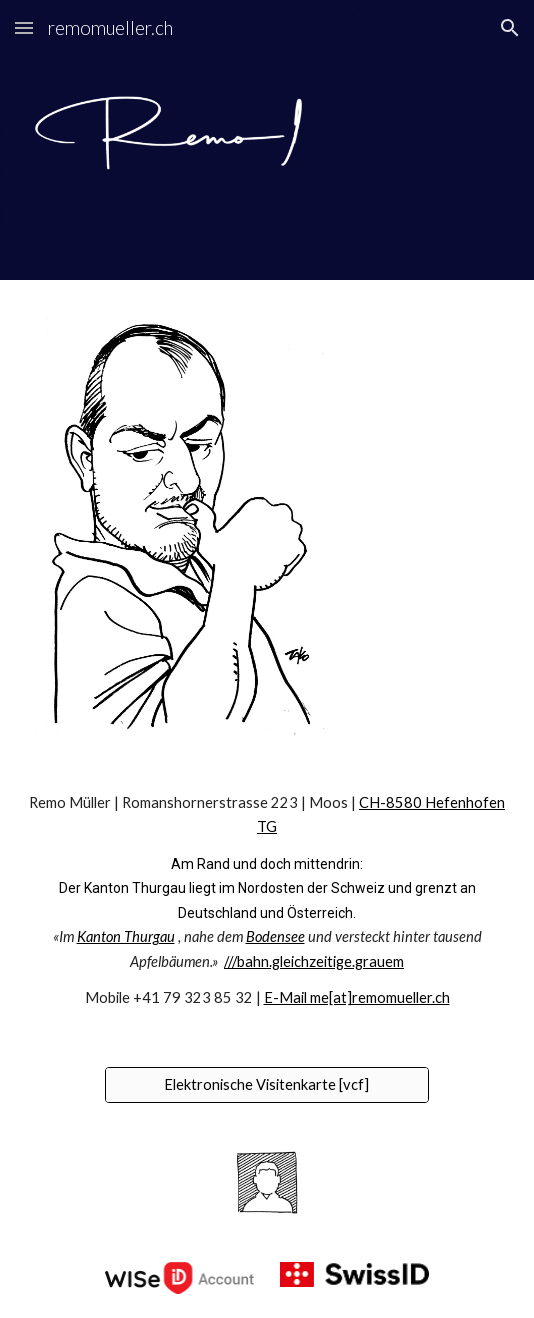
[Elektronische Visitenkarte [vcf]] (266, 1084)
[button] (24, 27)
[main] (267, 901)
